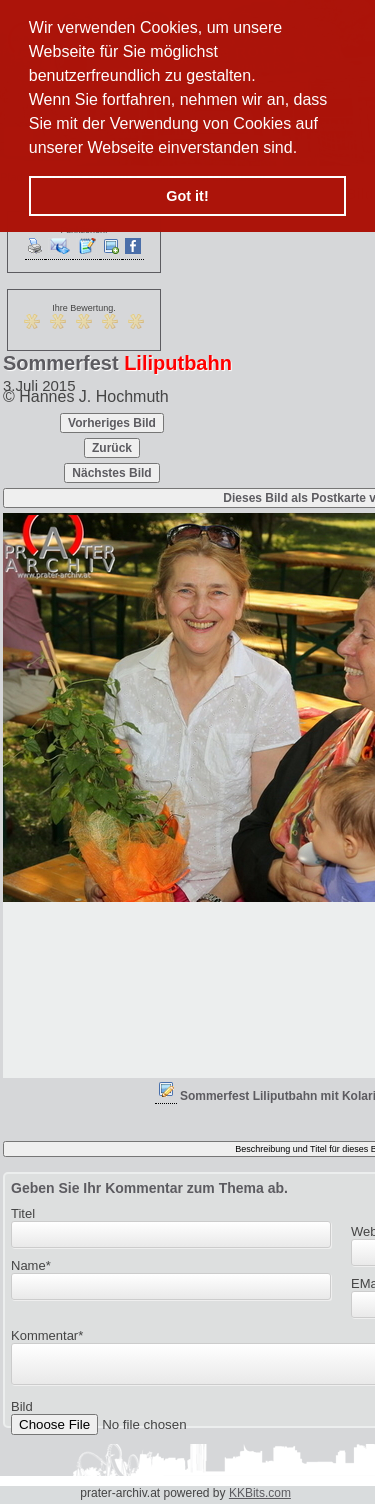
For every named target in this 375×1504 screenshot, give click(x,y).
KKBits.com (260, 1493)
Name (31, 1265)
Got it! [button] (187, 196)
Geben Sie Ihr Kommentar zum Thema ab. (149, 1188)
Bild (22, 1412)
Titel (23, 1213)
